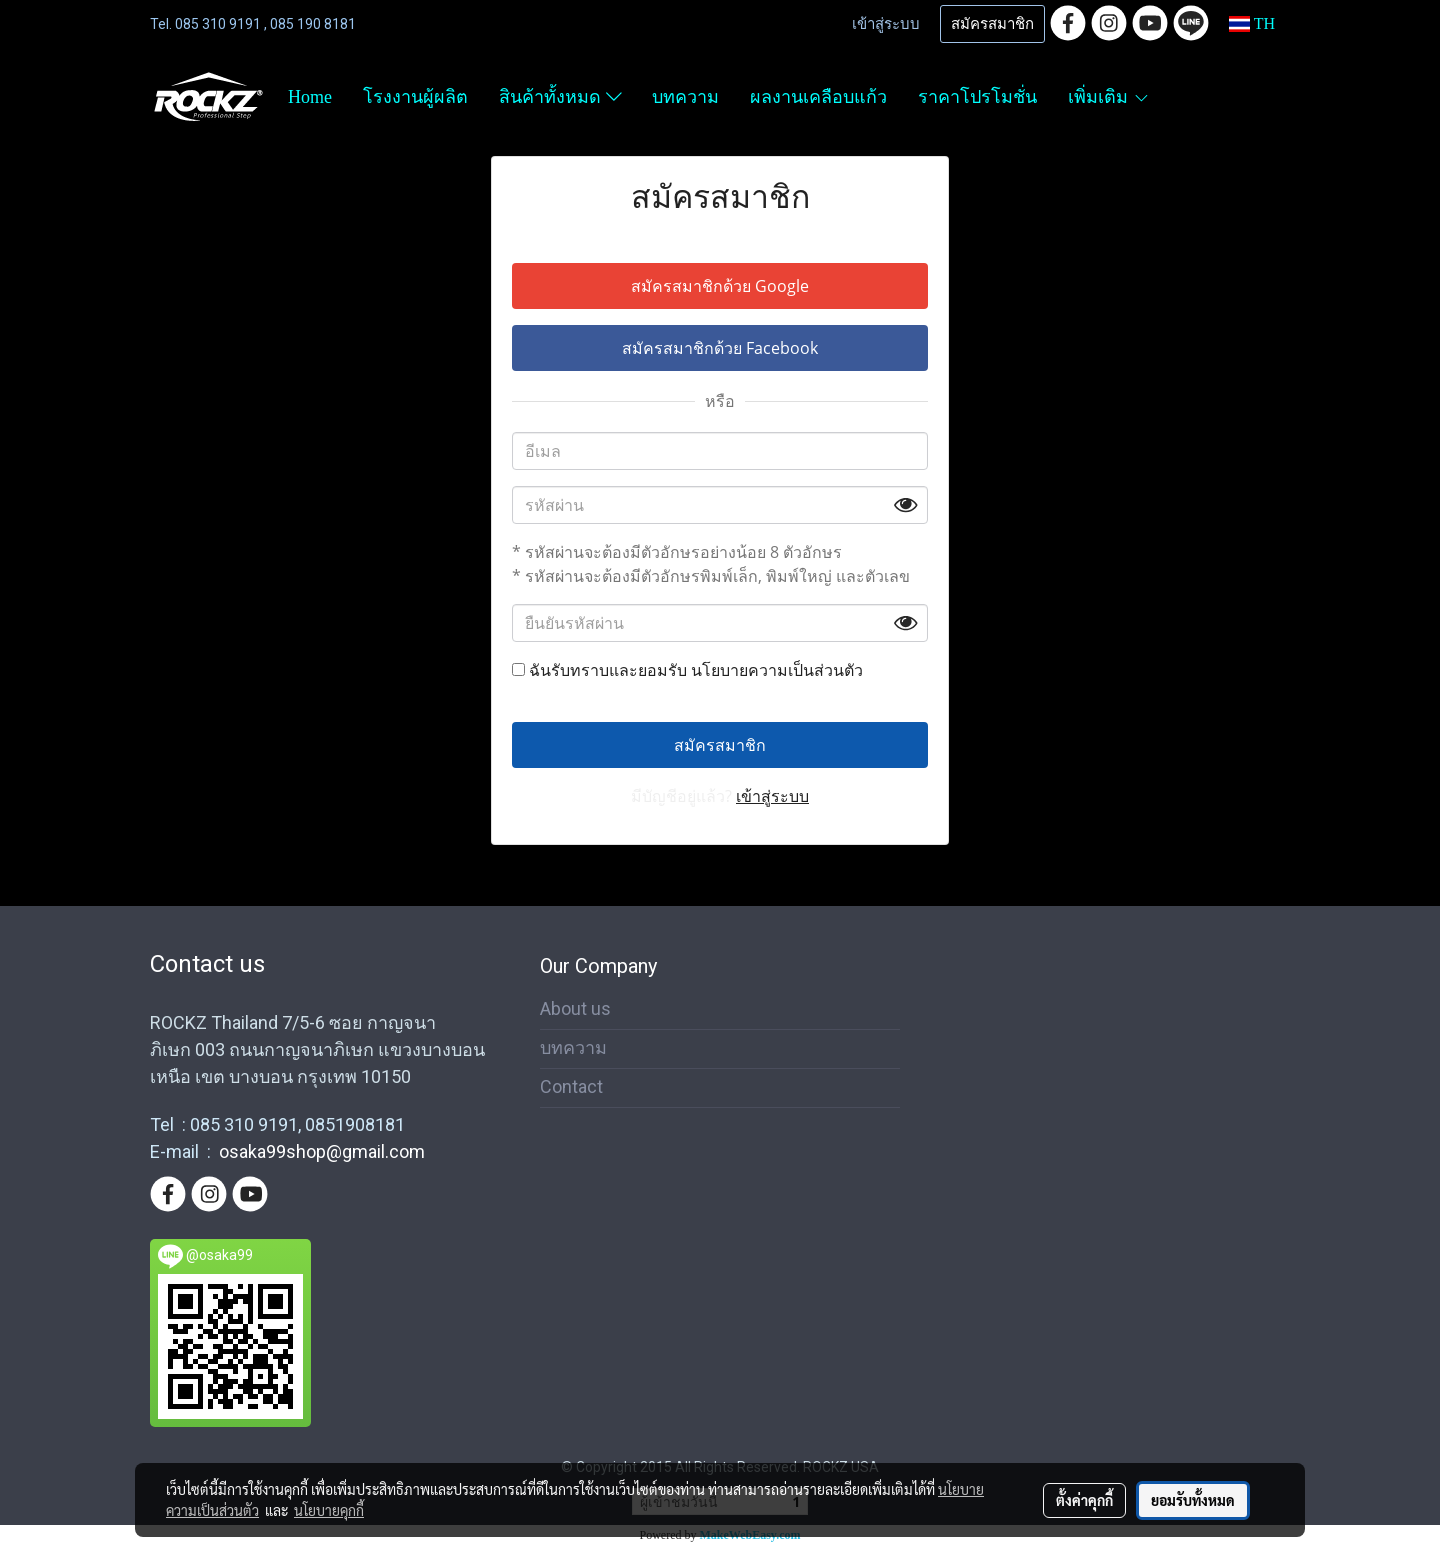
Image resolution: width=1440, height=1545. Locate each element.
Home (310, 97)
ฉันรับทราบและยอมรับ (687, 670)
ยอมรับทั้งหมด (1193, 1500)
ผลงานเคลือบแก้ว (818, 97)
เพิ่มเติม (1108, 97)
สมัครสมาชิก (992, 24)
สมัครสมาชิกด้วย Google (720, 286)
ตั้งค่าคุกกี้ (1084, 1500)
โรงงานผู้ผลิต (415, 97)
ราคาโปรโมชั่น (977, 97)
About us (575, 1008)
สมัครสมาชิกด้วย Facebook (720, 348)
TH (1252, 23)
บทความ (685, 97)
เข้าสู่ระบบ (886, 24)
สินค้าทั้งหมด (560, 97)
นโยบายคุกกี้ (329, 1510)
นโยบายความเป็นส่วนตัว (777, 670)
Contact (571, 1086)
